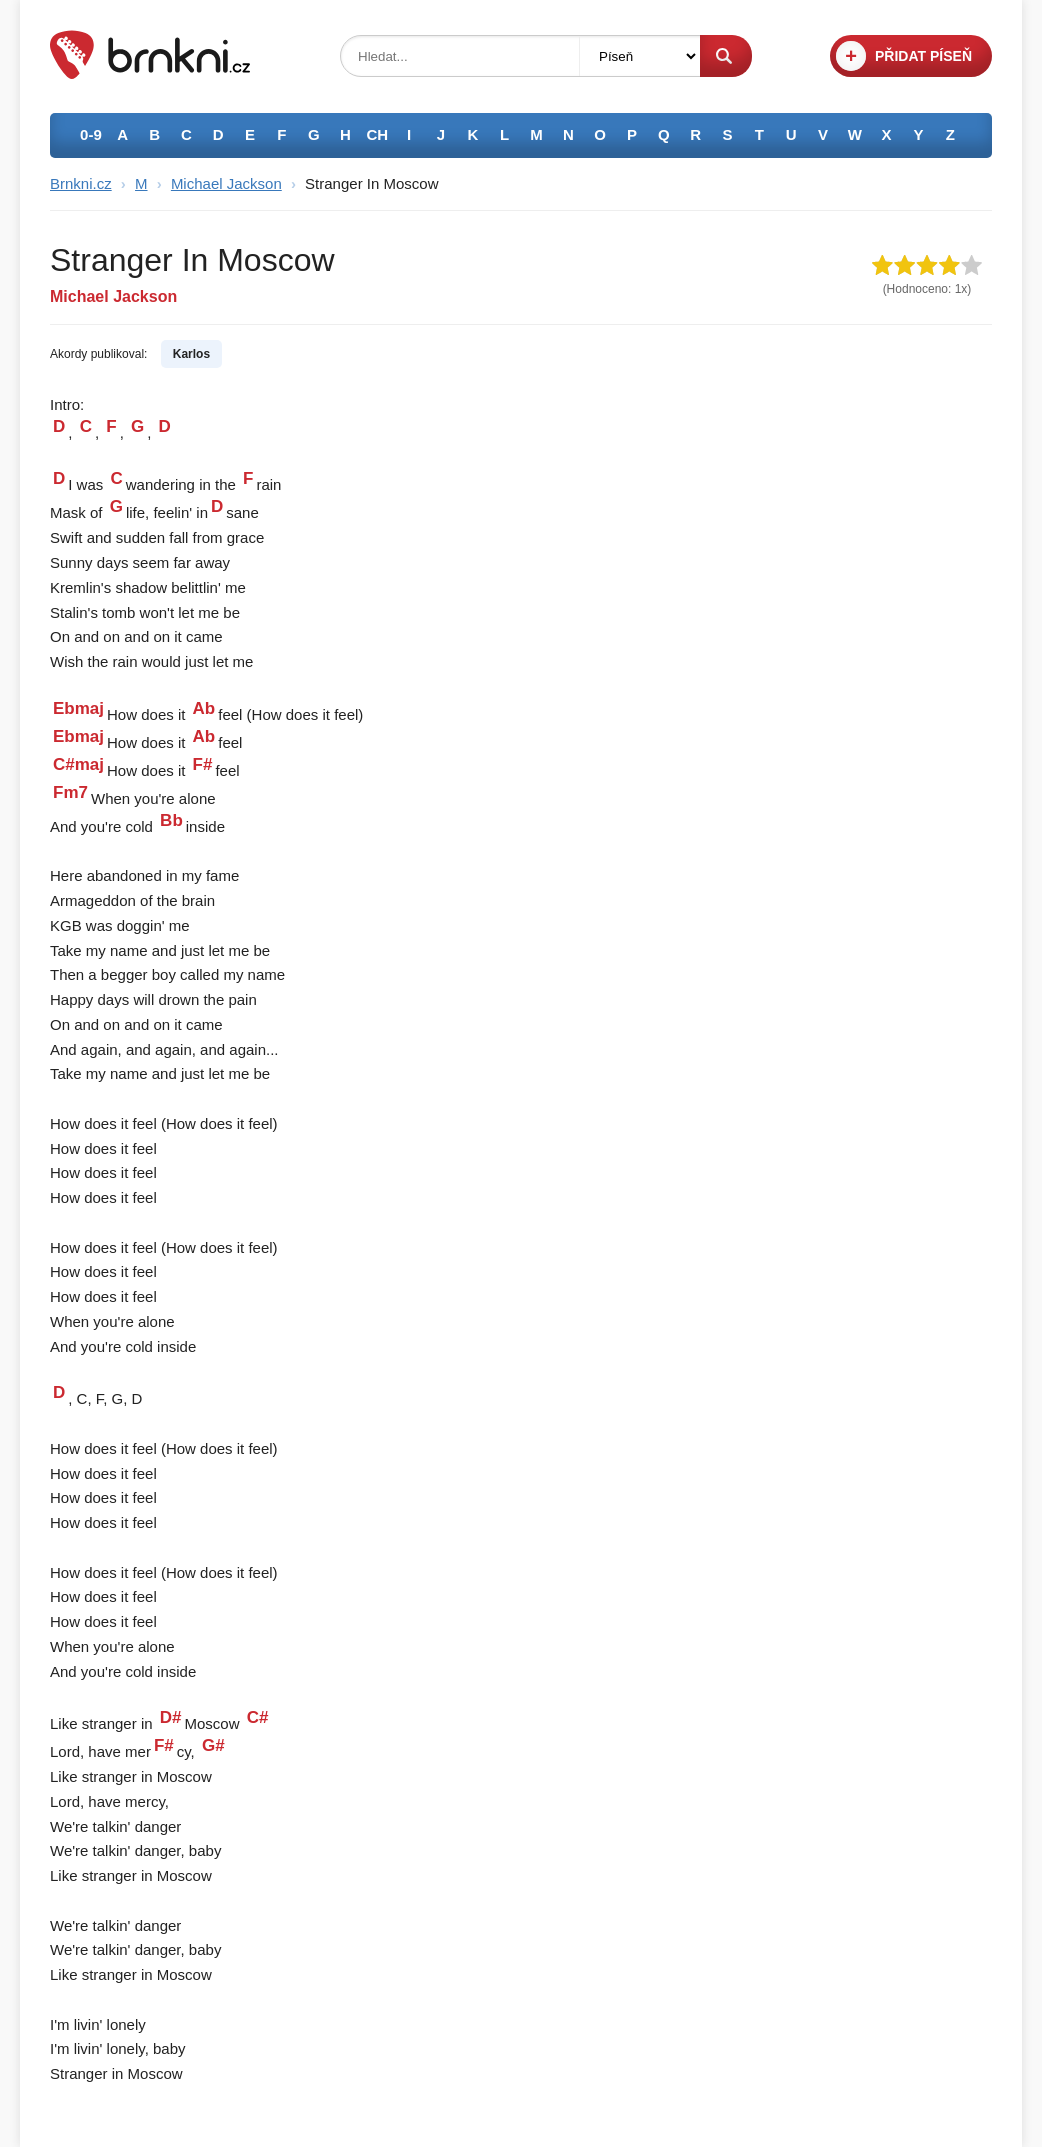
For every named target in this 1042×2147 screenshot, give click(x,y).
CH (378, 134)
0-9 (91, 134)
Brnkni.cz (81, 183)
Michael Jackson (226, 183)
